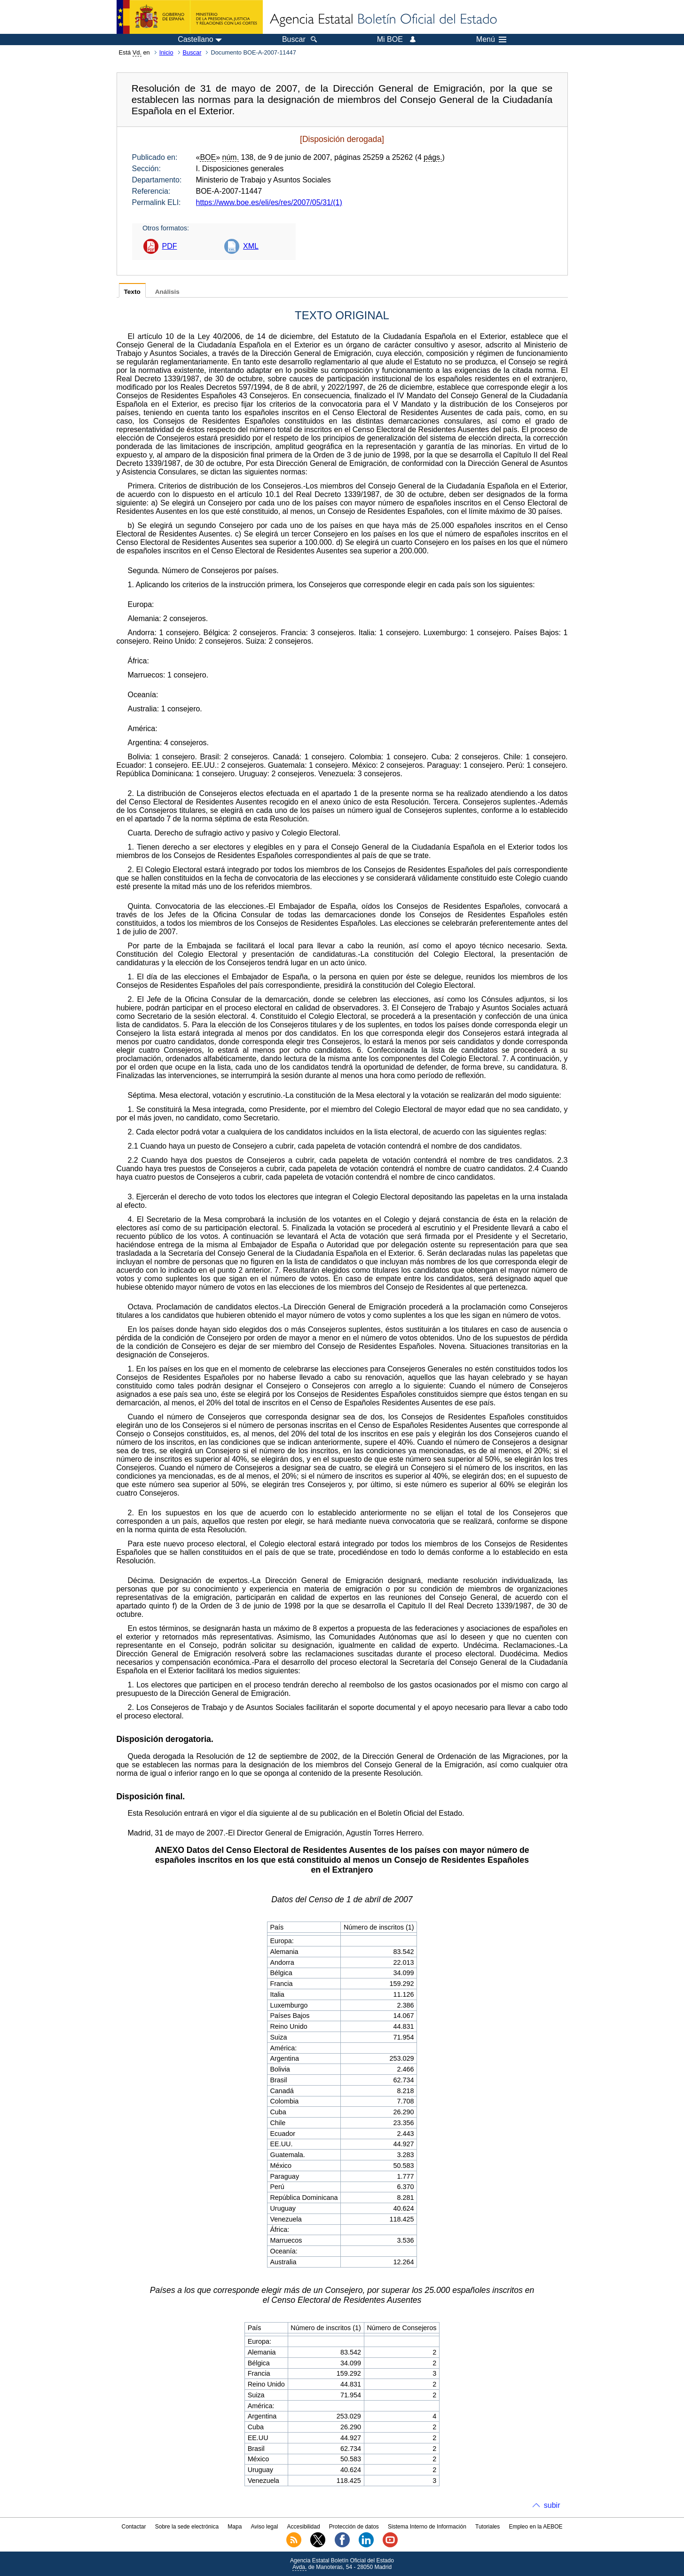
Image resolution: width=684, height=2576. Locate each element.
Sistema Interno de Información (427, 2526)
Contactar (133, 2526)
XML (251, 246)
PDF (169, 246)
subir (552, 2505)
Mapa (235, 2526)
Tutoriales (487, 2526)
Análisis (167, 291)
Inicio (166, 52)
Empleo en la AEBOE (535, 2526)
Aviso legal (264, 2526)
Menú (491, 39)
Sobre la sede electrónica (187, 2526)
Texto (132, 291)
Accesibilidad (303, 2526)
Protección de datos (354, 2526)
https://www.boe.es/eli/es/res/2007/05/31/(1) (269, 202)
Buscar (192, 52)
